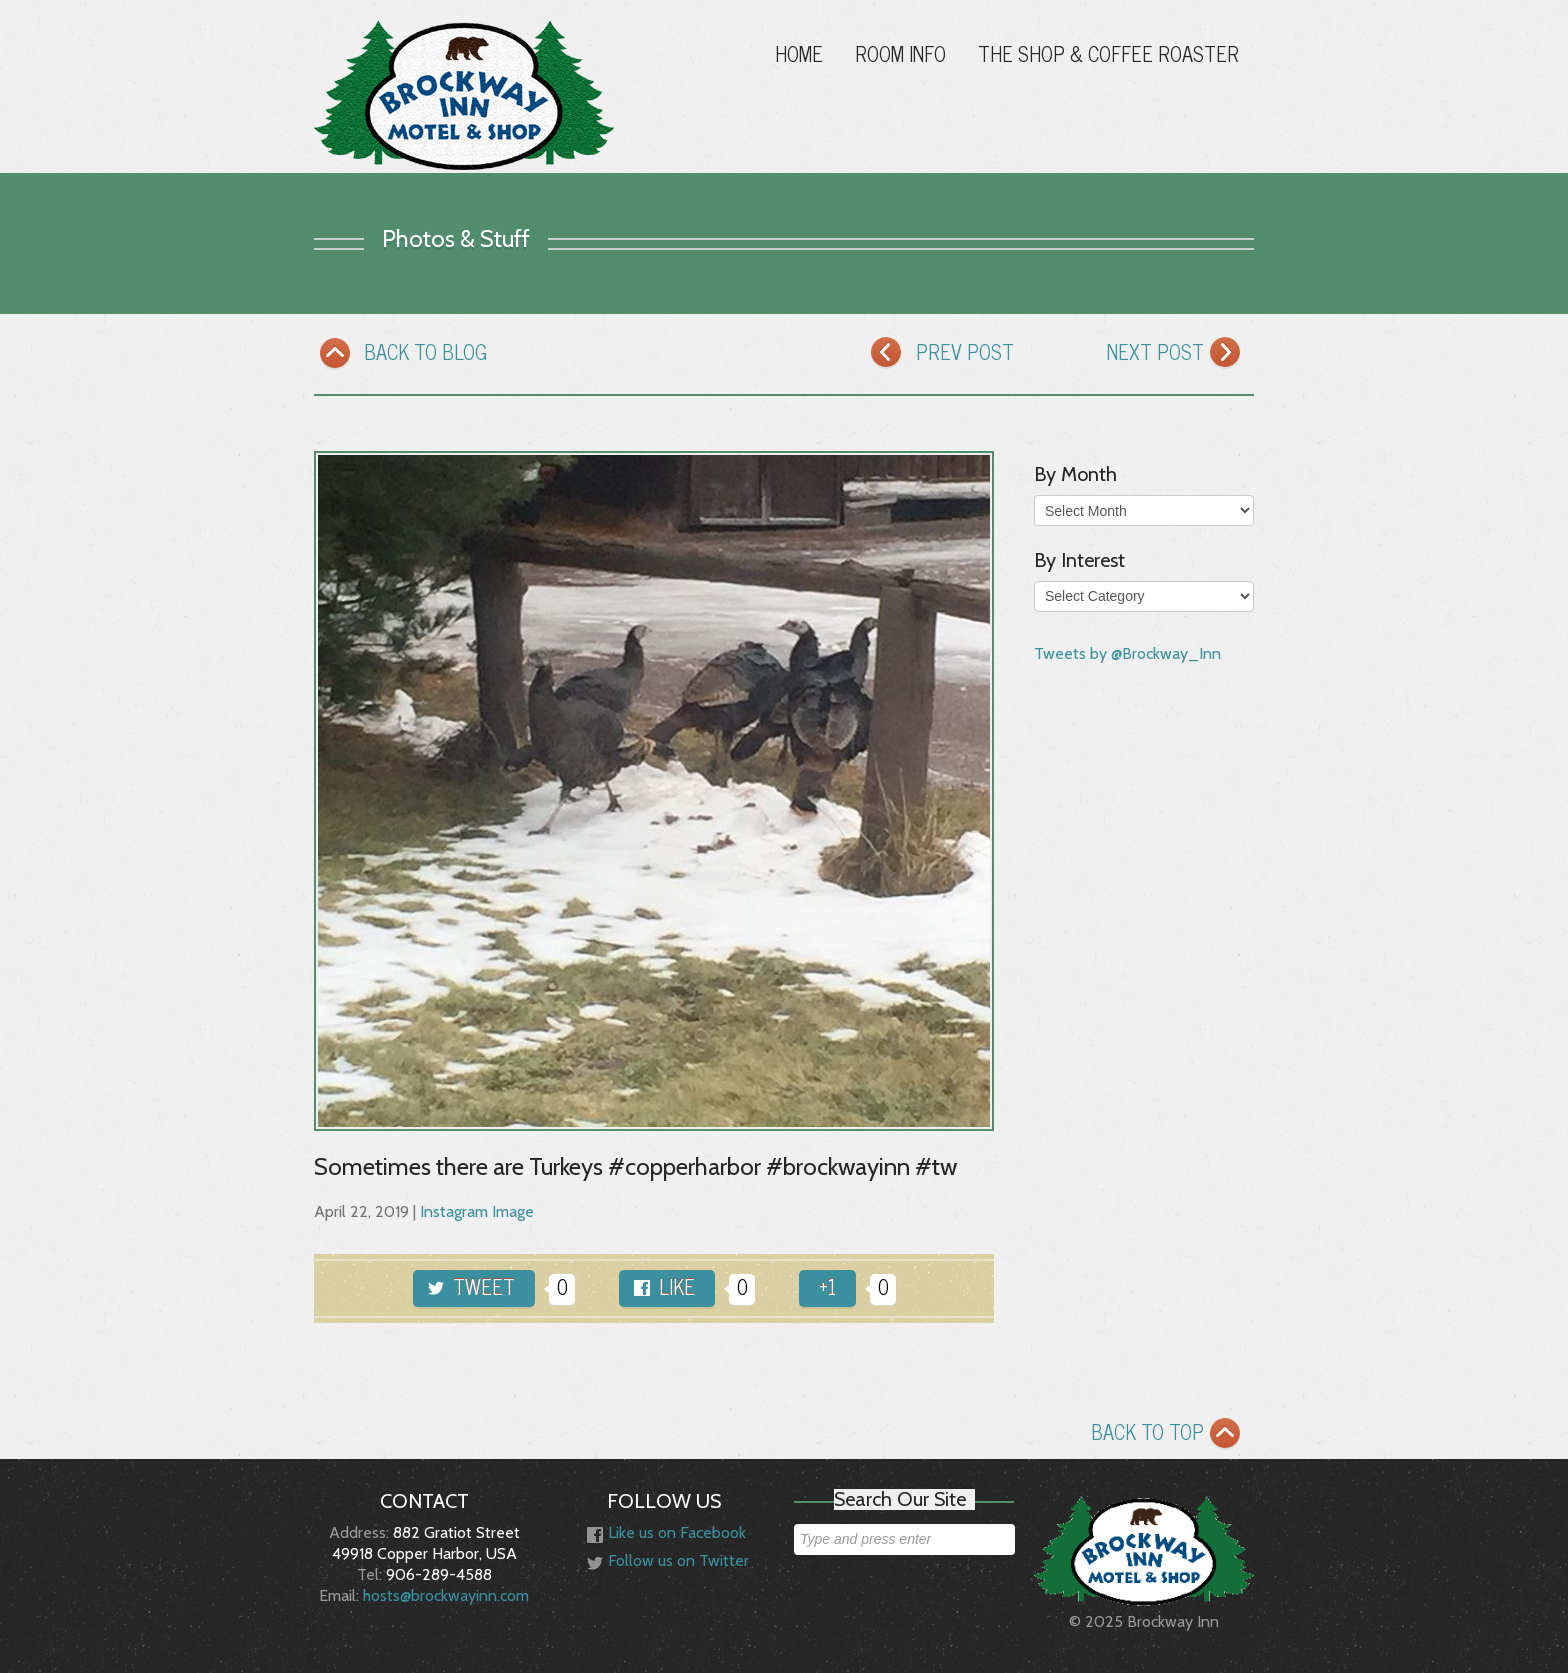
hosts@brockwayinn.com (446, 1595)
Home (799, 53)
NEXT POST (1178, 356)
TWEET (471, 1286)
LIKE (664, 1286)
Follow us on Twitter (668, 1562)
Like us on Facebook (666, 1534)
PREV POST (942, 356)
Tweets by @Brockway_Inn (1127, 653)
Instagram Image (477, 1211)
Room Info (900, 53)
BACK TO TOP (1170, 1436)
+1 (827, 1286)
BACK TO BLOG (403, 356)
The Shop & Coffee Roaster (1108, 53)
